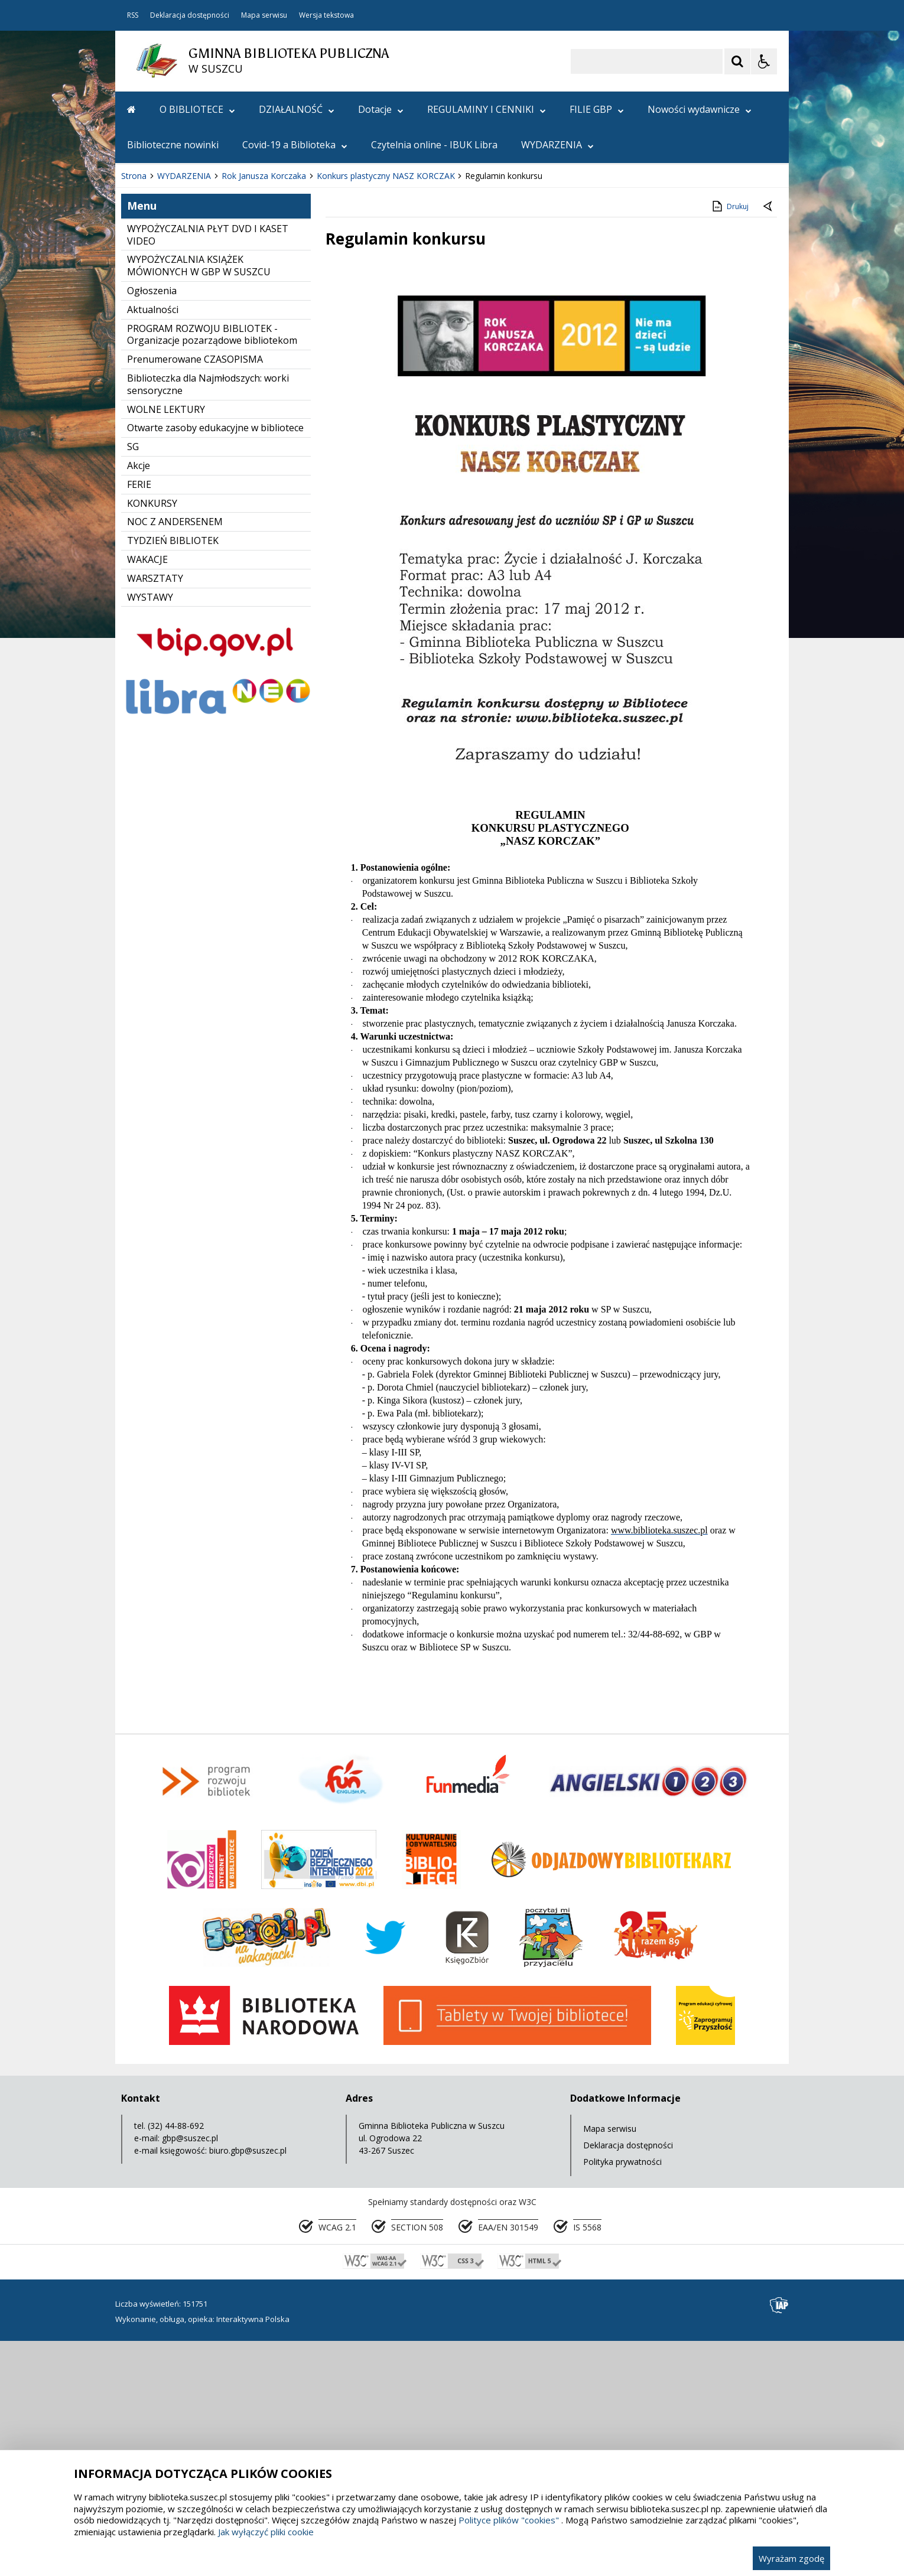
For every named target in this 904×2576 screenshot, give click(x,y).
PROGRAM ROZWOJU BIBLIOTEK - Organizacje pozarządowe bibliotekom (212, 571)
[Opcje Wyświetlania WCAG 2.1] (764, 61)
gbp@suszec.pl (190, 2374)
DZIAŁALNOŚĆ (296, 109)
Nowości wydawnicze (700, 109)
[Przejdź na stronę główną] (131, 109)
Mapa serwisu (264, 15)
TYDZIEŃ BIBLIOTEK (173, 776)
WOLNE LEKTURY (166, 645)
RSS (132, 15)
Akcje (138, 701)
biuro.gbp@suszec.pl (248, 2386)
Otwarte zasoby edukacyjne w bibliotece (215, 663)
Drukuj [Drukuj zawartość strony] (729, 442)
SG (133, 682)
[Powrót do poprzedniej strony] (768, 443)
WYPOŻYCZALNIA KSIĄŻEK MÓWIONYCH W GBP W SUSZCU (199, 501)
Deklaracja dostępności (189, 15)
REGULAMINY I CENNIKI (486, 109)
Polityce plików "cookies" (508, 2520)
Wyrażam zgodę (791, 2558)
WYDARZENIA (557, 144)
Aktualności (152, 545)
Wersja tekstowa (326, 15)
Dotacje (381, 109)
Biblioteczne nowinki (173, 144)
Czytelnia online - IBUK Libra (434, 144)
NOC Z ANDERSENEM (175, 757)
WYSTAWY (150, 833)
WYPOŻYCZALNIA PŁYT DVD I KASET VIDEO (207, 471)
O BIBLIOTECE (197, 109)
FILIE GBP (597, 109)
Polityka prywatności (622, 2398)
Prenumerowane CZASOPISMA (195, 595)
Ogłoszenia (152, 526)
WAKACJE (147, 795)
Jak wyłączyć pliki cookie (266, 2532)
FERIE (139, 720)
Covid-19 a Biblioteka (294, 144)
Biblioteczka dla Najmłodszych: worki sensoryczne (208, 620)
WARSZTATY (155, 814)
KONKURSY (152, 739)
